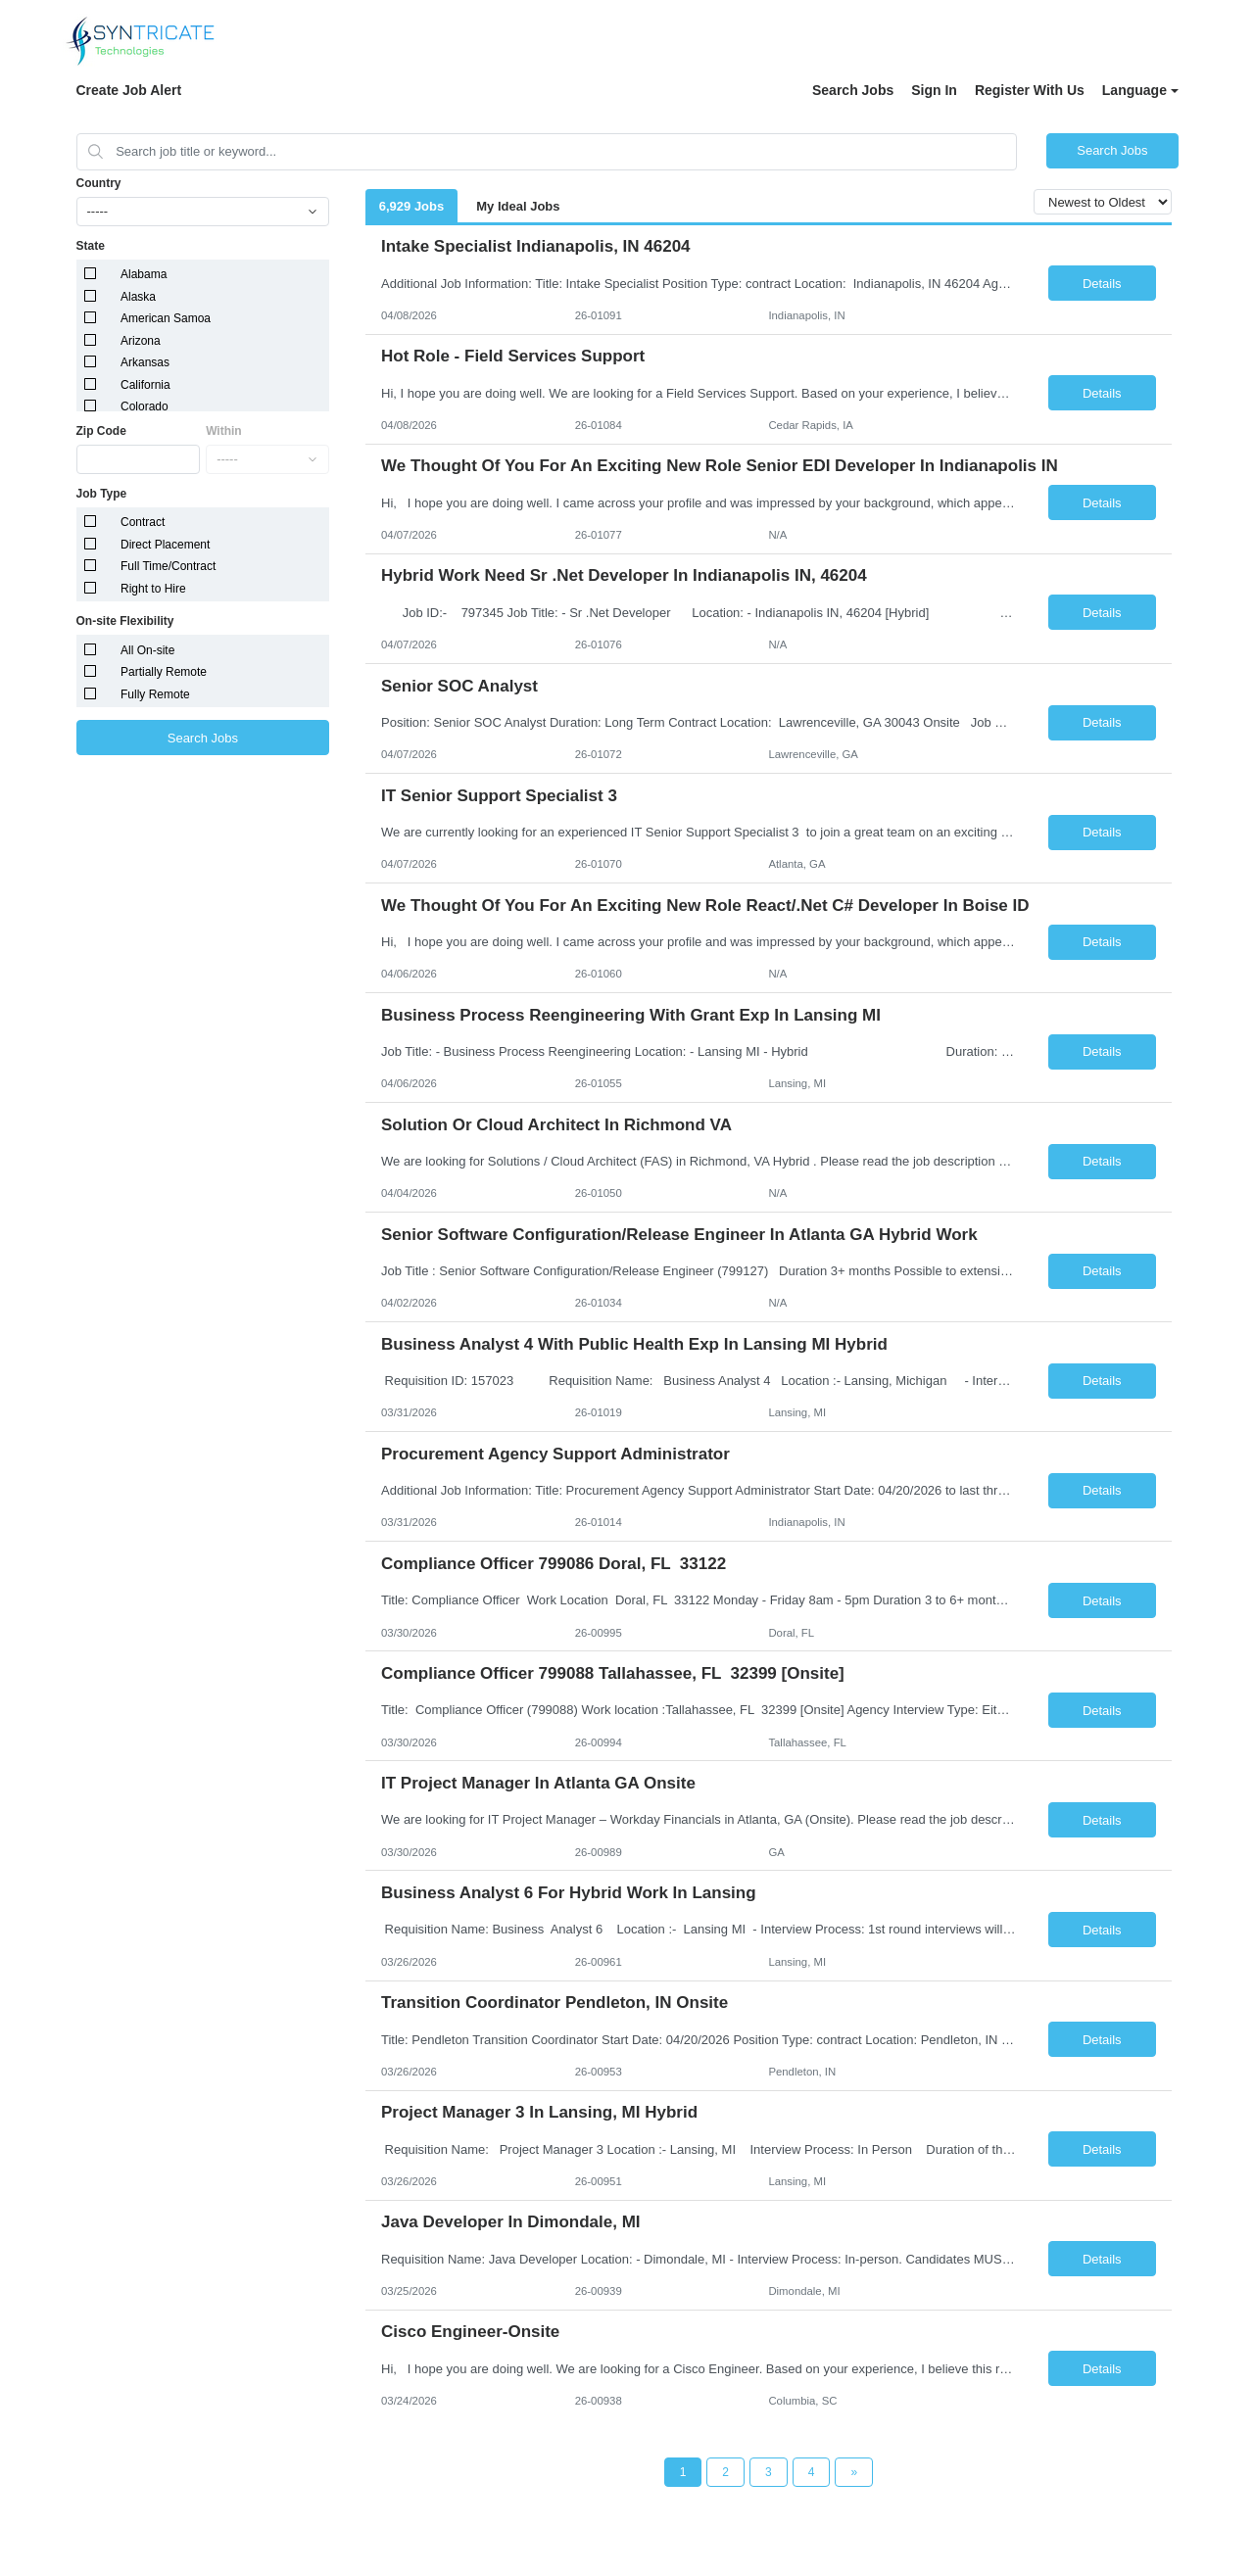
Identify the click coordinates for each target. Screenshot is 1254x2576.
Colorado (145, 406)
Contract (143, 522)
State (90, 246)
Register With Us (1030, 90)
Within (224, 431)
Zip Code (101, 431)
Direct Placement (165, 544)
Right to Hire (153, 589)
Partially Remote (164, 672)
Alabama (144, 274)
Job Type (101, 494)
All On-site (147, 650)
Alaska (138, 297)
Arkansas (145, 362)
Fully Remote (155, 694)
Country (98, 183)
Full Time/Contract (168, 566)
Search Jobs (852, 90)
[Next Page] (854, 2472)
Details (1102, 283)
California (145, 385)
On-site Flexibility (125, 621)
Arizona (141, 341)
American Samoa (166, 318)
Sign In (934, 90)
